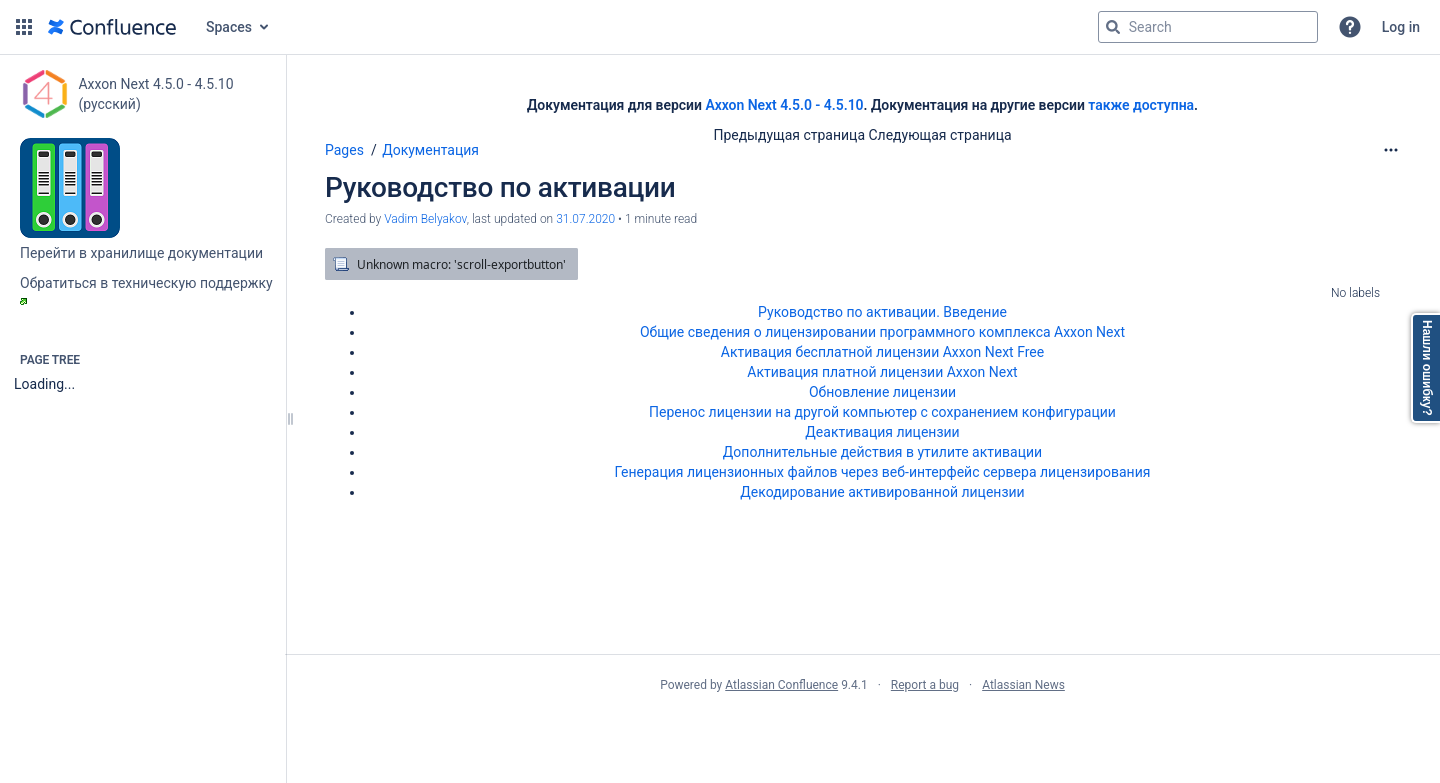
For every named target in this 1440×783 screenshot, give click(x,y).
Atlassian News (1023, 685)
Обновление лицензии (882, 392)
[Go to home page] (112, 27)
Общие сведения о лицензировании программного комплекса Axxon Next (882, 332)
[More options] (1391, 150)
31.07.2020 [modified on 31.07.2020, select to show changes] (585, 219)
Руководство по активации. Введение (882, 312)
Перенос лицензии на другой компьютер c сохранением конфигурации (882, 412)
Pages (344, 150)
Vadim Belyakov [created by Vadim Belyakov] (425, 219)
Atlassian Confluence (781, 685)
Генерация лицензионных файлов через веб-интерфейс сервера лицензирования (883, 472)
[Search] (1113, 27)
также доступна (1141, 105)
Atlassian (862, 729)
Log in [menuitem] (1401, 27)
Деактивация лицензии (882, 432)
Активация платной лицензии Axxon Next (882, 372)
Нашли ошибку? (1427, 368)
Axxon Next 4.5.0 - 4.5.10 (784, 105)
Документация (430, 150)
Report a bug (925, 685)
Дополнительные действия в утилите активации (882, 452)
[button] (24, 27)
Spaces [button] (229, 27)
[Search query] (1208, 27)
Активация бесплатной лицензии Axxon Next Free (882, 352)
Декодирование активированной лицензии (882, 492)
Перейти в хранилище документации (141, 253)
